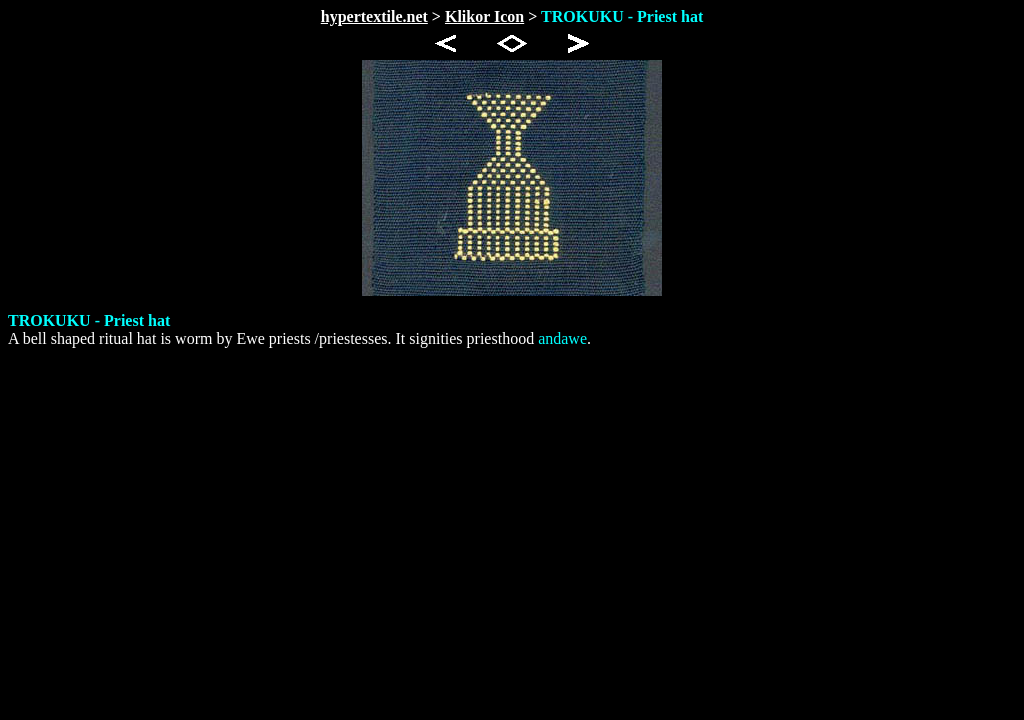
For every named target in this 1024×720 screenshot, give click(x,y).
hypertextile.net (374, 16)
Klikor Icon (484, 16)
